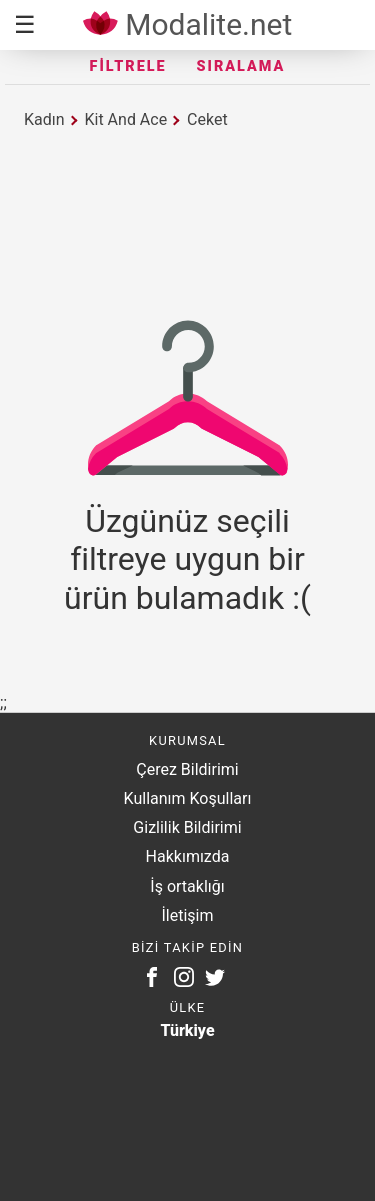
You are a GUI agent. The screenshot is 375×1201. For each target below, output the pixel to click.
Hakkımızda (188, 856)
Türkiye (187, 1030)
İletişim (187, 915)
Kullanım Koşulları (188, 798)
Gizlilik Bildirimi (187, 827)
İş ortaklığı (187, 886)
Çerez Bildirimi (187, 769)
